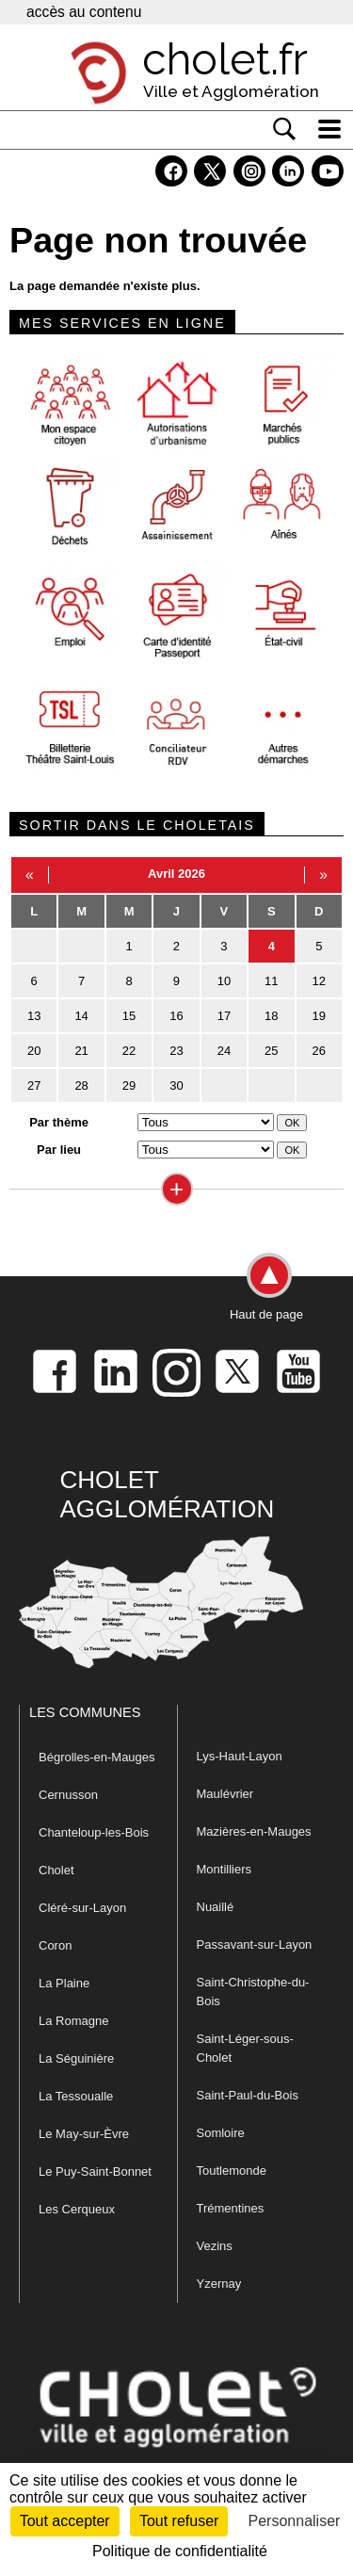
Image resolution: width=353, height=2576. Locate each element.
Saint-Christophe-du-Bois (253, 1991)
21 (81, 1051)
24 (224, 1051)
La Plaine (64, 1983)
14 (81, 1016)
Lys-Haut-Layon (239, 1756)
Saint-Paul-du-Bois (247, 2095)
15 (129, 1016)
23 (176, 1051)
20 (33, 1051)
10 (224, 981)
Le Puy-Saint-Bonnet (95, 2171)
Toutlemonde (231, 2170)
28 (81, 1085)
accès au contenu (83, 12)
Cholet (56, 1870)
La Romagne (73, 2021)
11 (271, 981)
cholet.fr (225, 59)
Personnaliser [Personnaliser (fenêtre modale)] (295, 2521)
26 (319, 1051)
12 (319, 981)
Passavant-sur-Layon (255, 1944)
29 (129, 1085)
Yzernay (219, 2283)
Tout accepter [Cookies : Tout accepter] (65, 2521)
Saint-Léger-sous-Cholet (245, 2048)
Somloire (221, 2133)
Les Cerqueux (77, 2209)
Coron (55, 1945)
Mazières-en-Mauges (254, 1831)
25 (271, 1051)
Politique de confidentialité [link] (179, 2551)
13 (33, 1016)
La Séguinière (76, 2058)
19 (319, 1016)
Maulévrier (225, 1794)
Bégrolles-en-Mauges (97, 1757)
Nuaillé (215, 1907)
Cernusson (68, 1795)
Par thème (58, 1122)
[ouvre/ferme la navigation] (329, 129)
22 (129, 1051)
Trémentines (231, 2208)
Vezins (215, 2246)
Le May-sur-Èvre (84, 2134)
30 (176, 1085)
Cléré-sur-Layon (82, 1908)
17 (224, 1016)
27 (33, 1085)
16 (176, 1016)
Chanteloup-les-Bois (94, 1832)
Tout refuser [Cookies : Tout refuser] (178, 2521)
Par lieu (59, 1149)
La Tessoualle (76, 2096)
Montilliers (224, 1869)
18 (271, 1016)
